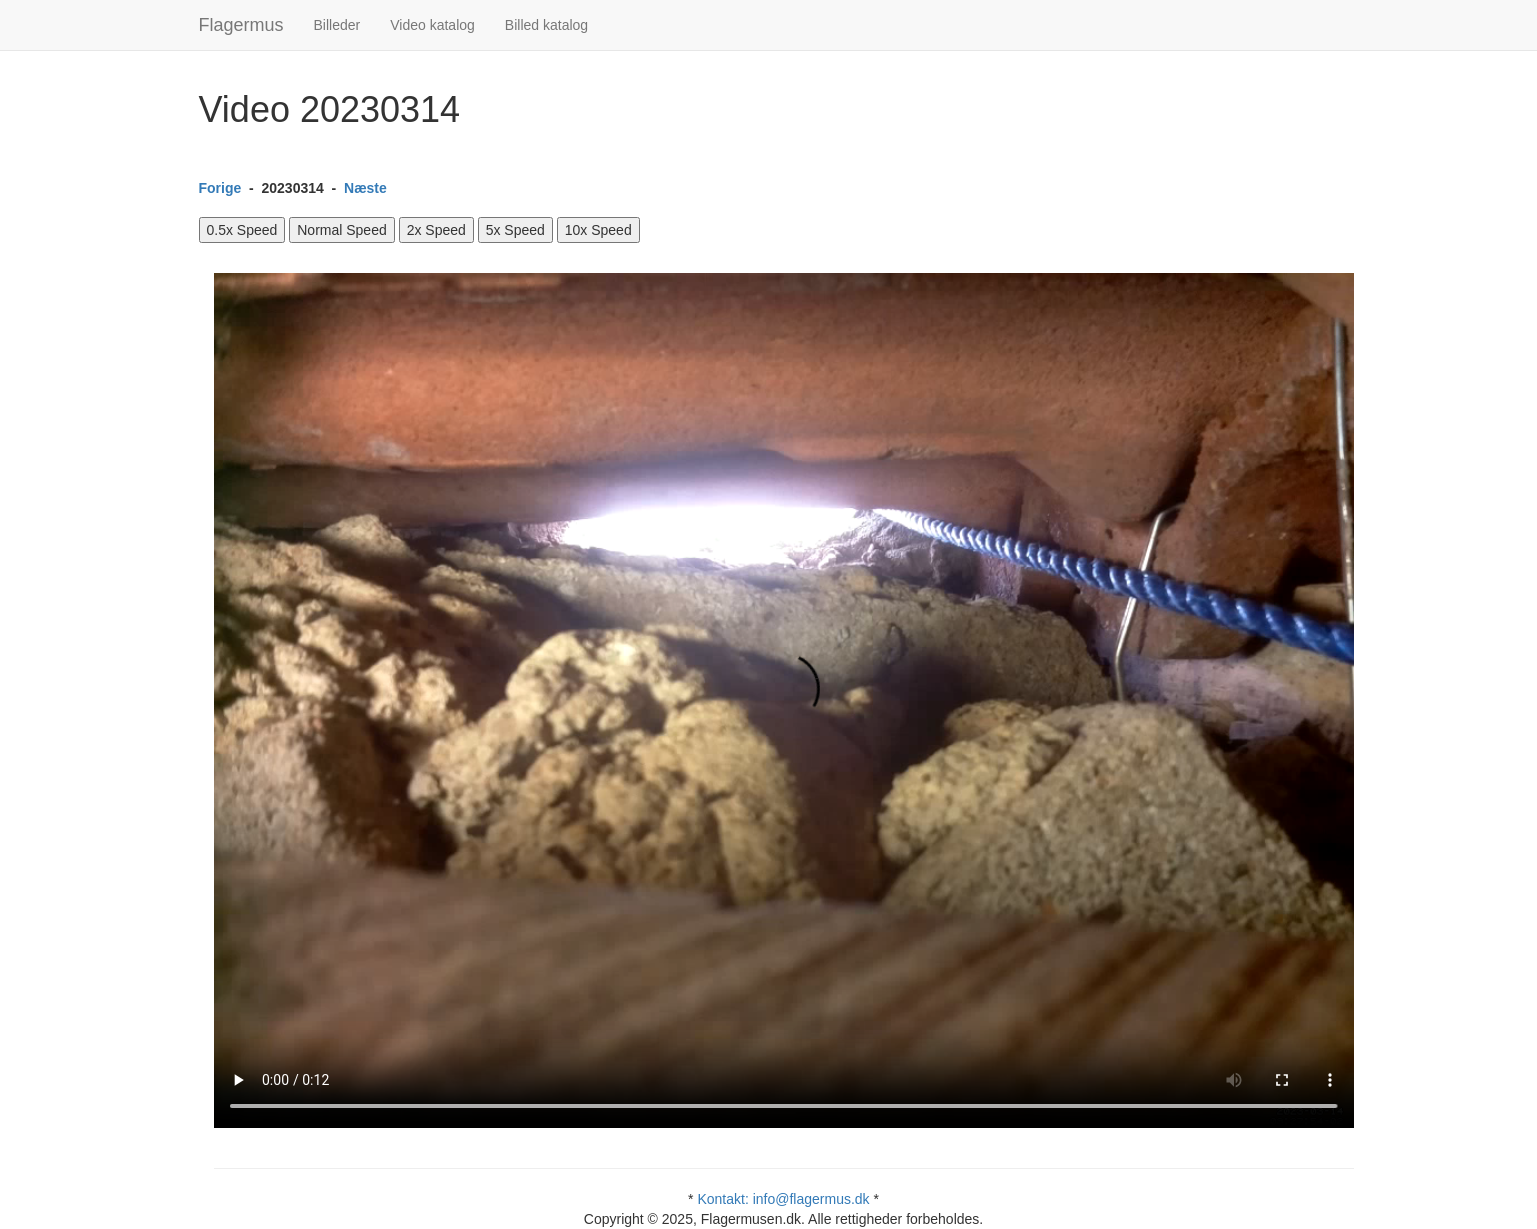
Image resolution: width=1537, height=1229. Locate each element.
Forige (220, 188)
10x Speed (598, 230)
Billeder (337, 25)
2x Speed (436, 230)
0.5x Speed (242, 230)
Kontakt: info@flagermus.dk (783, 1199)
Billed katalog (546, 25)
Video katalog (432, 25)
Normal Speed (342, 230)
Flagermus (241, 25)
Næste (365, 188)
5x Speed (515, 230)
